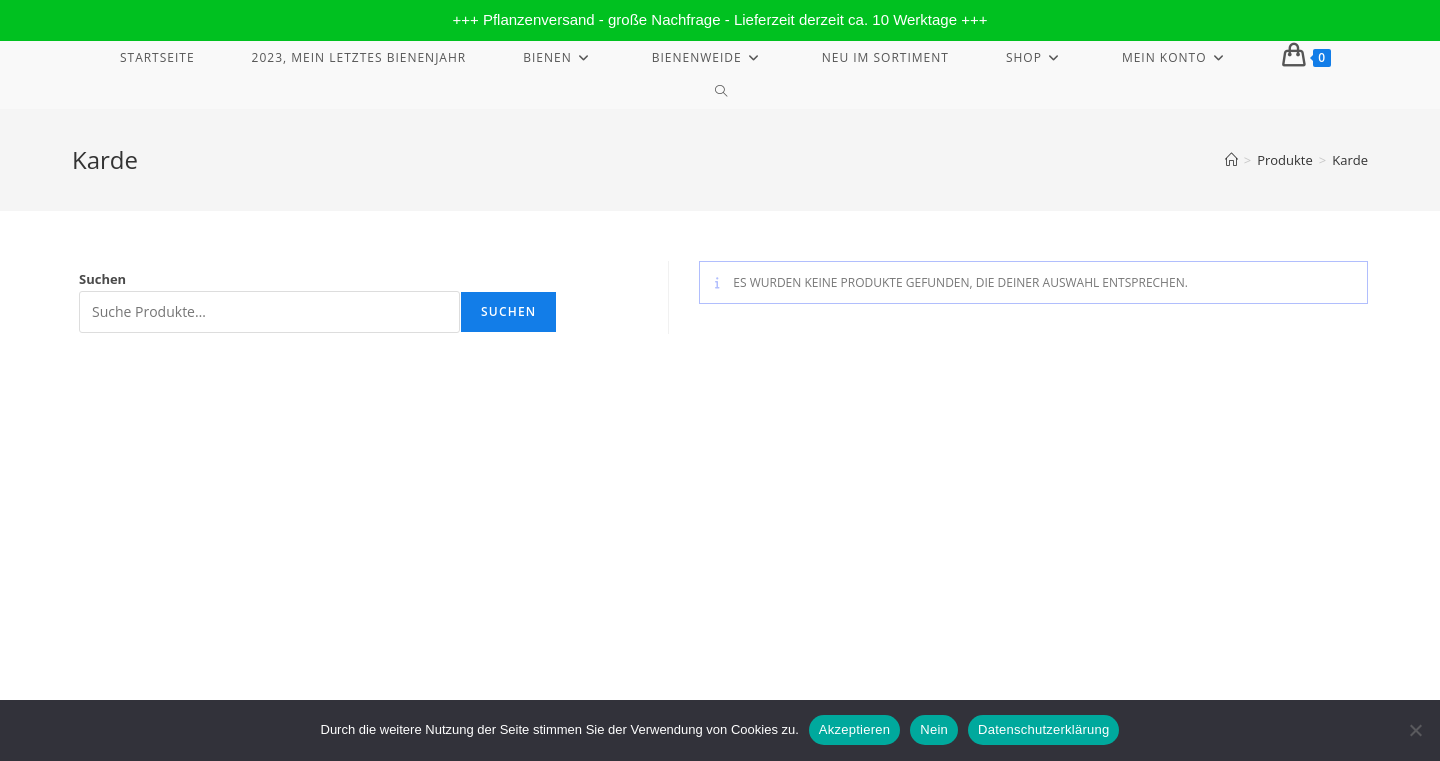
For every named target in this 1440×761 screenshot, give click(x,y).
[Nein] (1415, 730)
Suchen (102, 279)
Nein (934, 729)
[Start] (1231, 160)
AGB (1356, 450)
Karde (1350, 160)
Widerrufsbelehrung (1030, 450)
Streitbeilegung (1285, 450)
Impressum (925, 450)
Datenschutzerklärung (1165, 450)
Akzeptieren (854, 729)
